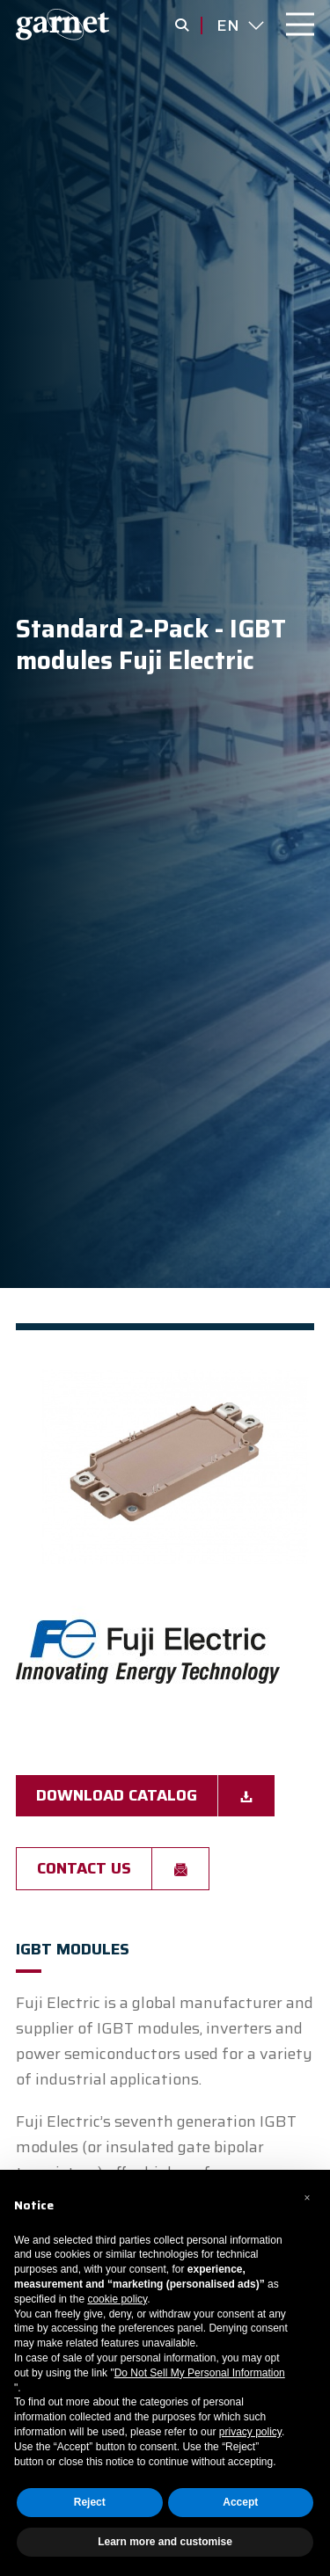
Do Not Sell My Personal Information (199, 2373)
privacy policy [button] (250, 2432)
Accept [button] (240, 2502)
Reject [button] (90, 2502)
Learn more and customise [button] (165, 2542)
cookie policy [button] (117, 2299)
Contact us (84, 1868)
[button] (307, 2198)
